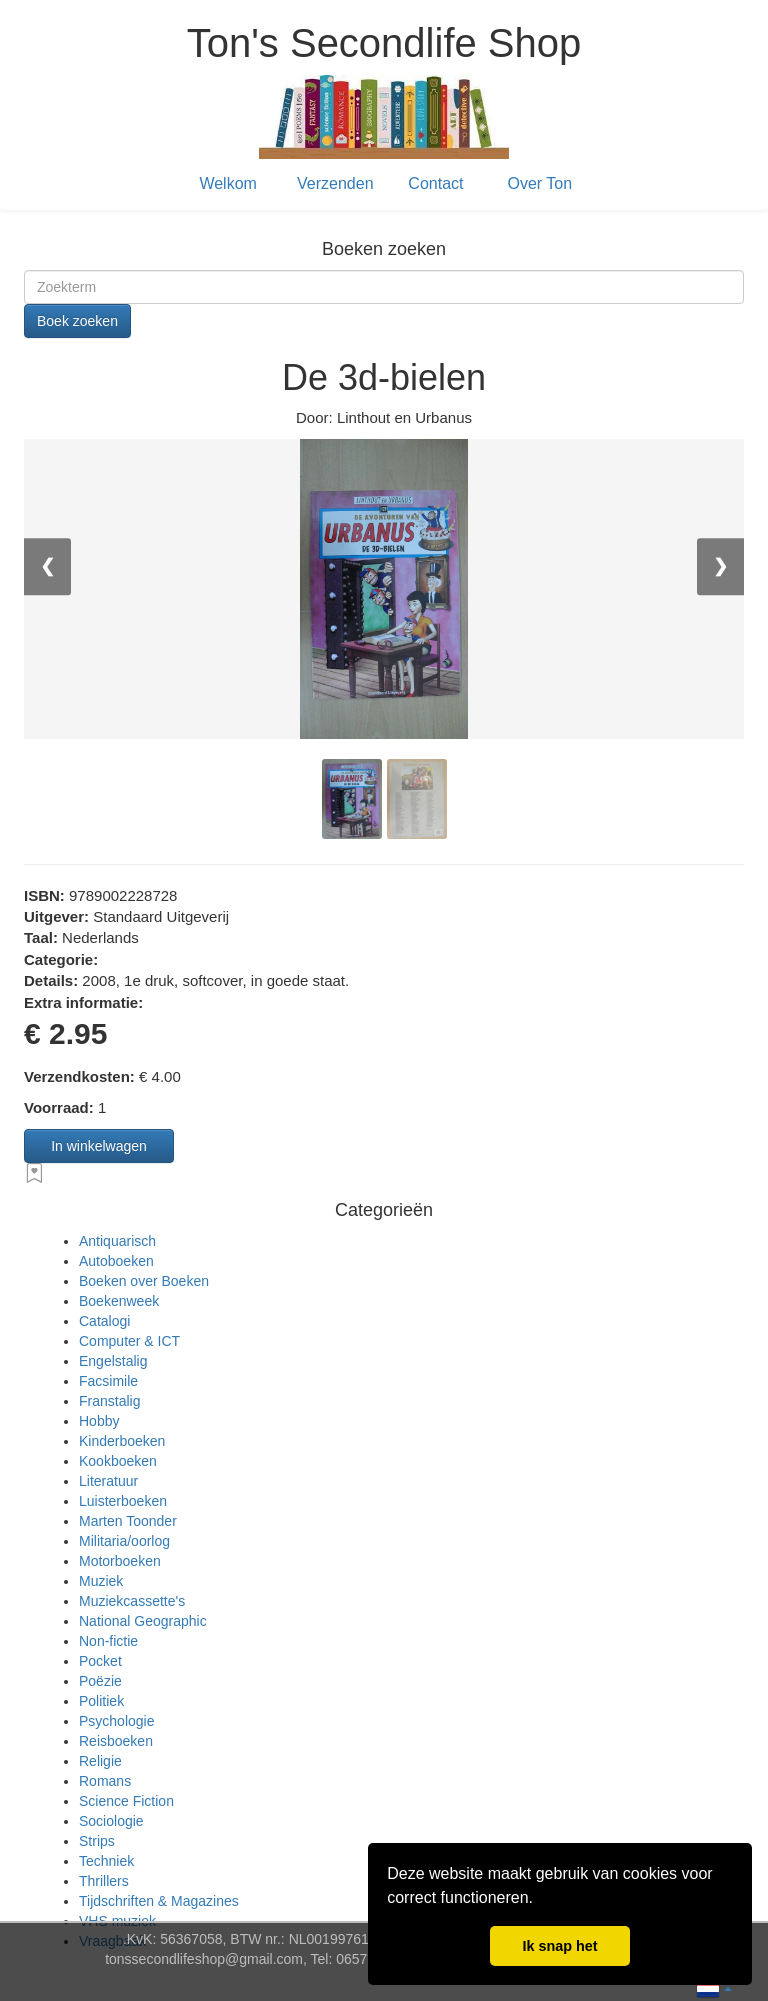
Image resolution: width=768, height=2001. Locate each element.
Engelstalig (113, 1361)
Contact (435, 183)
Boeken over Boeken (144, 1281)
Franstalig (109, 1401)
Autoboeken (116, 1261)
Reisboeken (116, 1741)
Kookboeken (118, 1461)
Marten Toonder (128, 1521)
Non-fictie (108, 1641)
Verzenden (335, 183)
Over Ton (540, 183)
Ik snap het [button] (559, 1946)
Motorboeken (120, 1561)
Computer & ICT (129, 1341)
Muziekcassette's (132, 1601)
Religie (100, 1761)
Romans (105, 1781)
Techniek (106, 1861)
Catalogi (104, 1321)
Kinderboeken (122, 1441)
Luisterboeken (123, 1501)
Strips (97, 1841)
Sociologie (111, 1821)
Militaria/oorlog (124, 1541)
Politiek (101, 1701)
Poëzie (100, 1681)
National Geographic (143, 1621)
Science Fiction (126, 1801)
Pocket (100, 1661)
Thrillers (104, 1881)
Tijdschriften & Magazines (159, 1901)
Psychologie (117, 1721)
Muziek (101, 1581)
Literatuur (108, 1481)
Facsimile (108, 1381)
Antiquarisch (117, 1241)
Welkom (228, 183)
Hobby (99, 1421)
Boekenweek (119, 1301)
